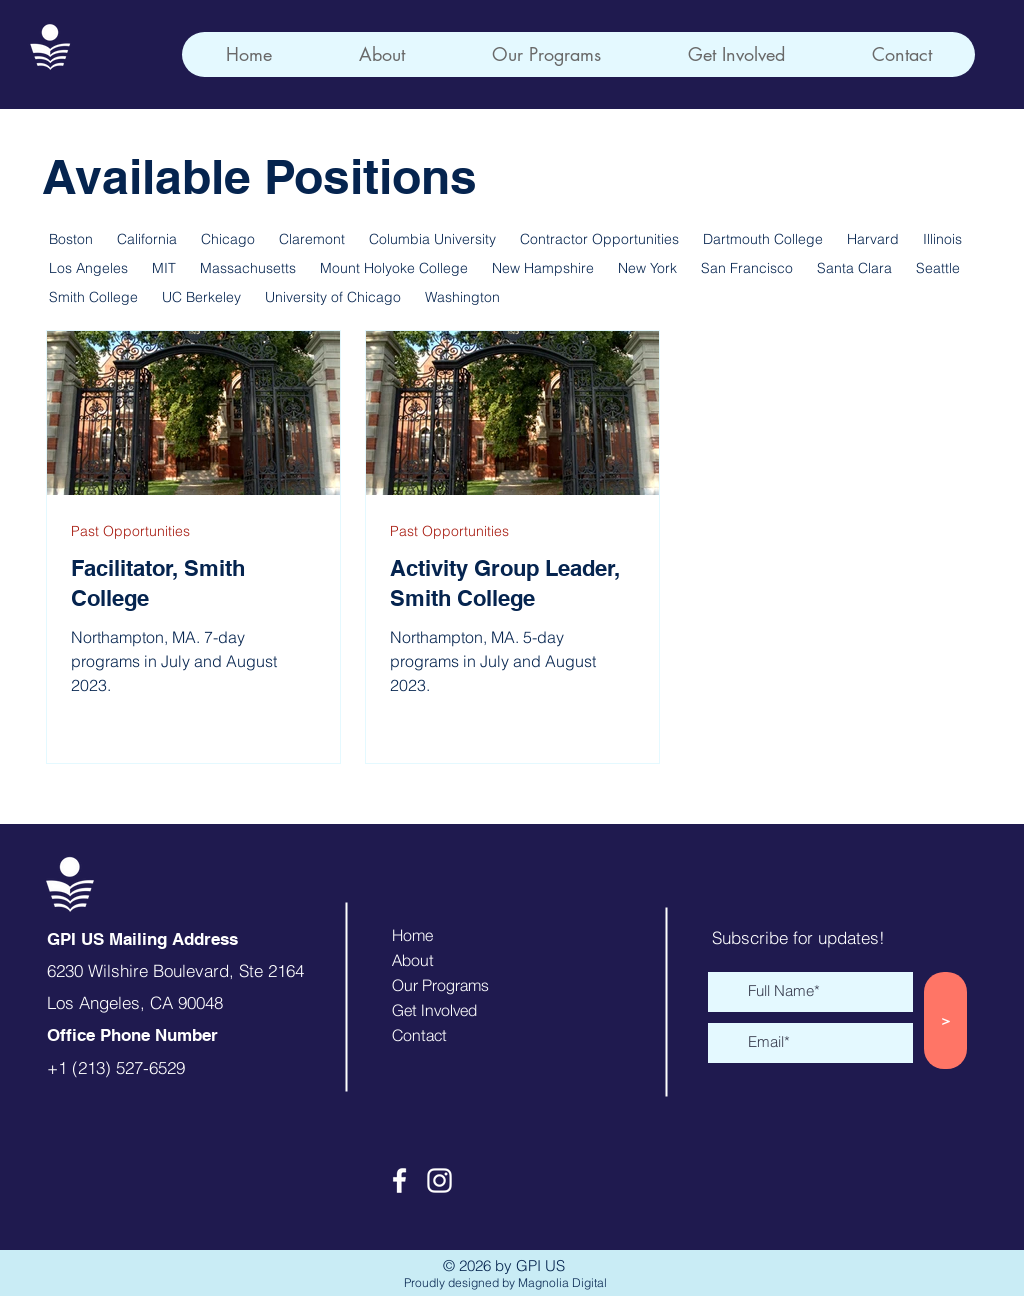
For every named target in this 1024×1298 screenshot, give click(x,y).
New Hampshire (543, 268)
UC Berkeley (201, 297)
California (147, 239)
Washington (462, 297)
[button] (546, 54)
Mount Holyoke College (394, 268)
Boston (71, 239)
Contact (419, 1035)
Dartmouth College (763, 239)
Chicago (228, 239)
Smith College (93, 297)
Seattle (938, 268)
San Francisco (747, 268)
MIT (164, 268)
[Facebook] (399, 1180)
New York (647, 268)
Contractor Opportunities (599, 239)
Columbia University (432, 239)
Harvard (873, 239)
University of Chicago (333, 297)
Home (412, 935)
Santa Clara (854, 268)
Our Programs (440, 985)
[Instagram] (439, 1180)
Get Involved (434, 1010)
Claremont (312, 239)
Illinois (942, 239)
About (413, 960)
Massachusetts (248, 268)
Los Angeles (88, 268)
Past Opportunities (130, 531)
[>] (945, 1020)
